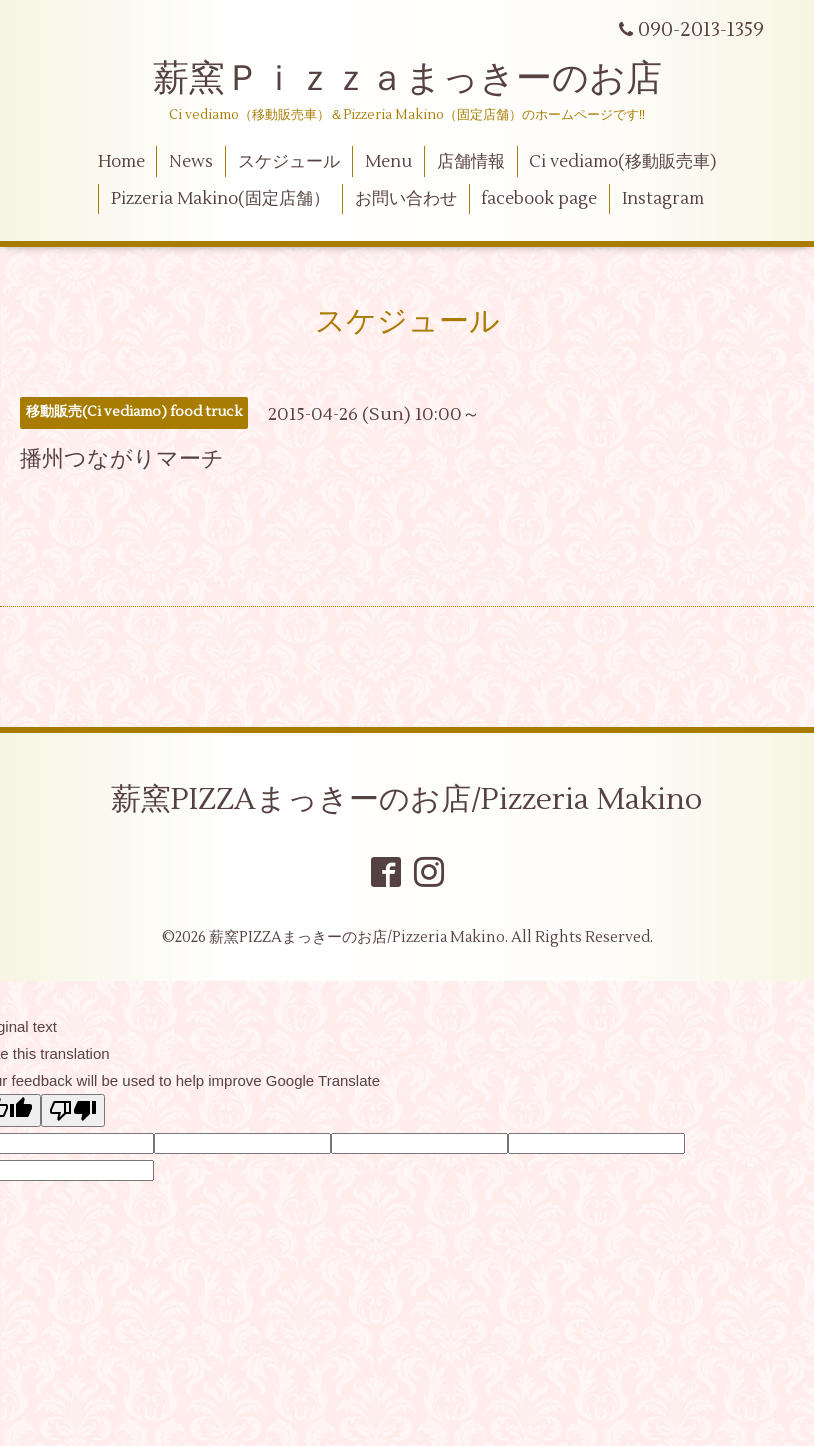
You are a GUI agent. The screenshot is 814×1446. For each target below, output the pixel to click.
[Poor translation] (73, 1110)
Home (121, 162)
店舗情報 (471, 162)
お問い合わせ (406, 199)
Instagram (663, 199)
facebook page (539, 199)
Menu (388, 162)
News (191, 162)
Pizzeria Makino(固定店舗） (220, 199)
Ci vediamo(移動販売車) (622, 162)
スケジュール (289, 162)
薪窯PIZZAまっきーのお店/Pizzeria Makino (407, 799)
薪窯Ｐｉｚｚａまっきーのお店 (425, 79)
